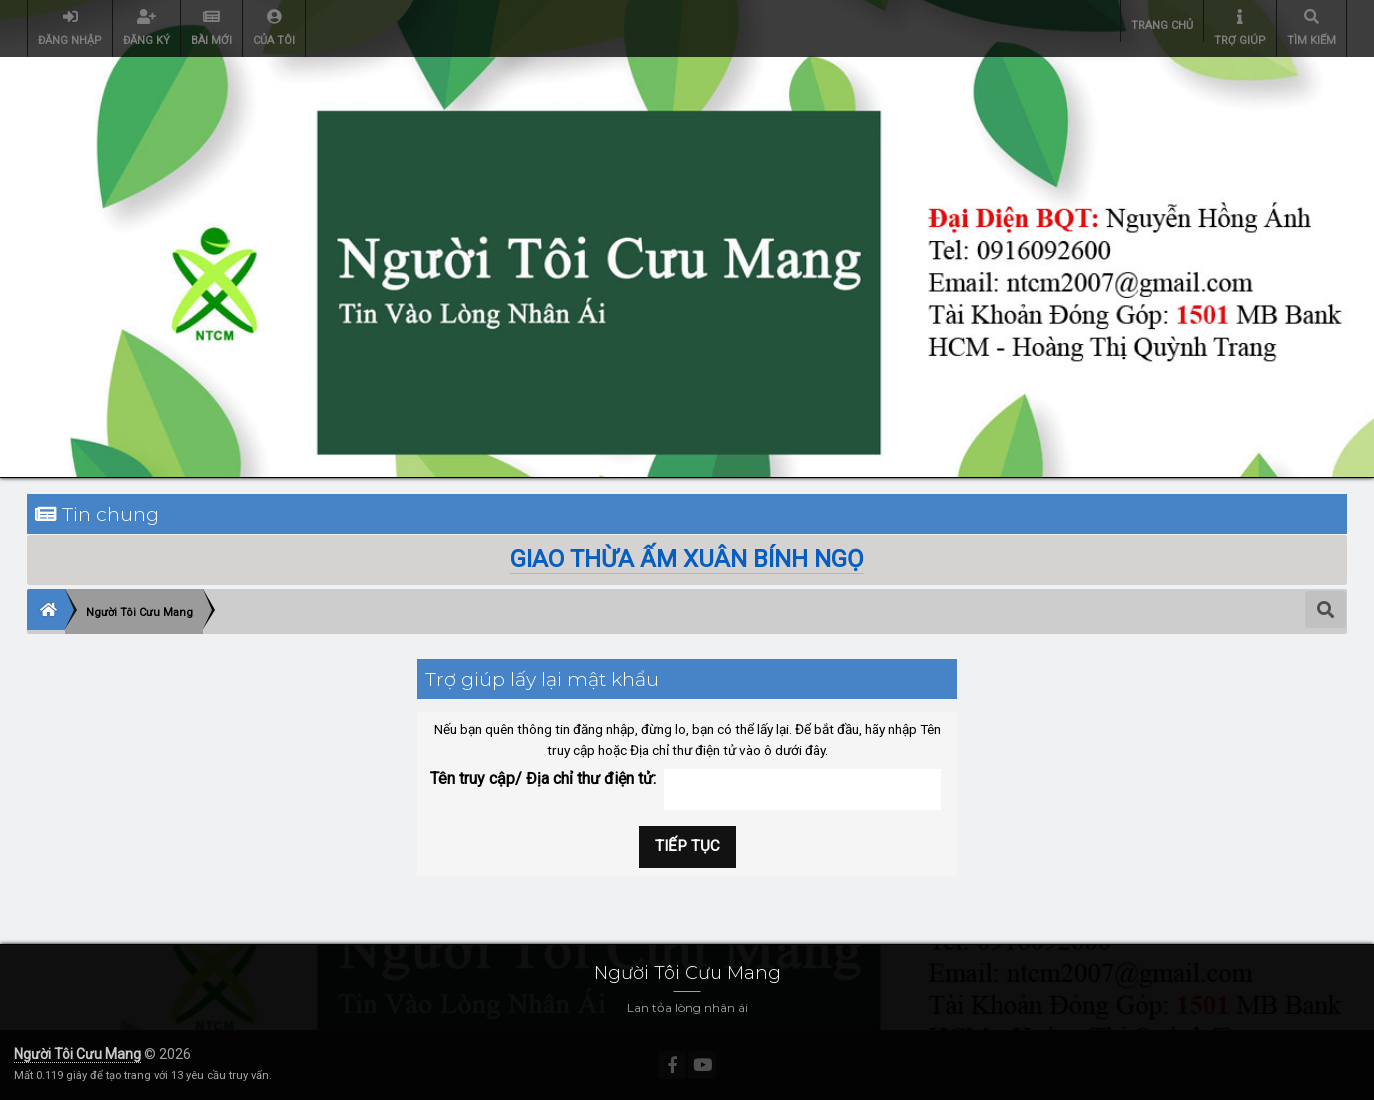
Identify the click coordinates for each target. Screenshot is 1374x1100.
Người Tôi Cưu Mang (77, 1054)
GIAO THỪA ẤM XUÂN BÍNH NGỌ (687, 559)
